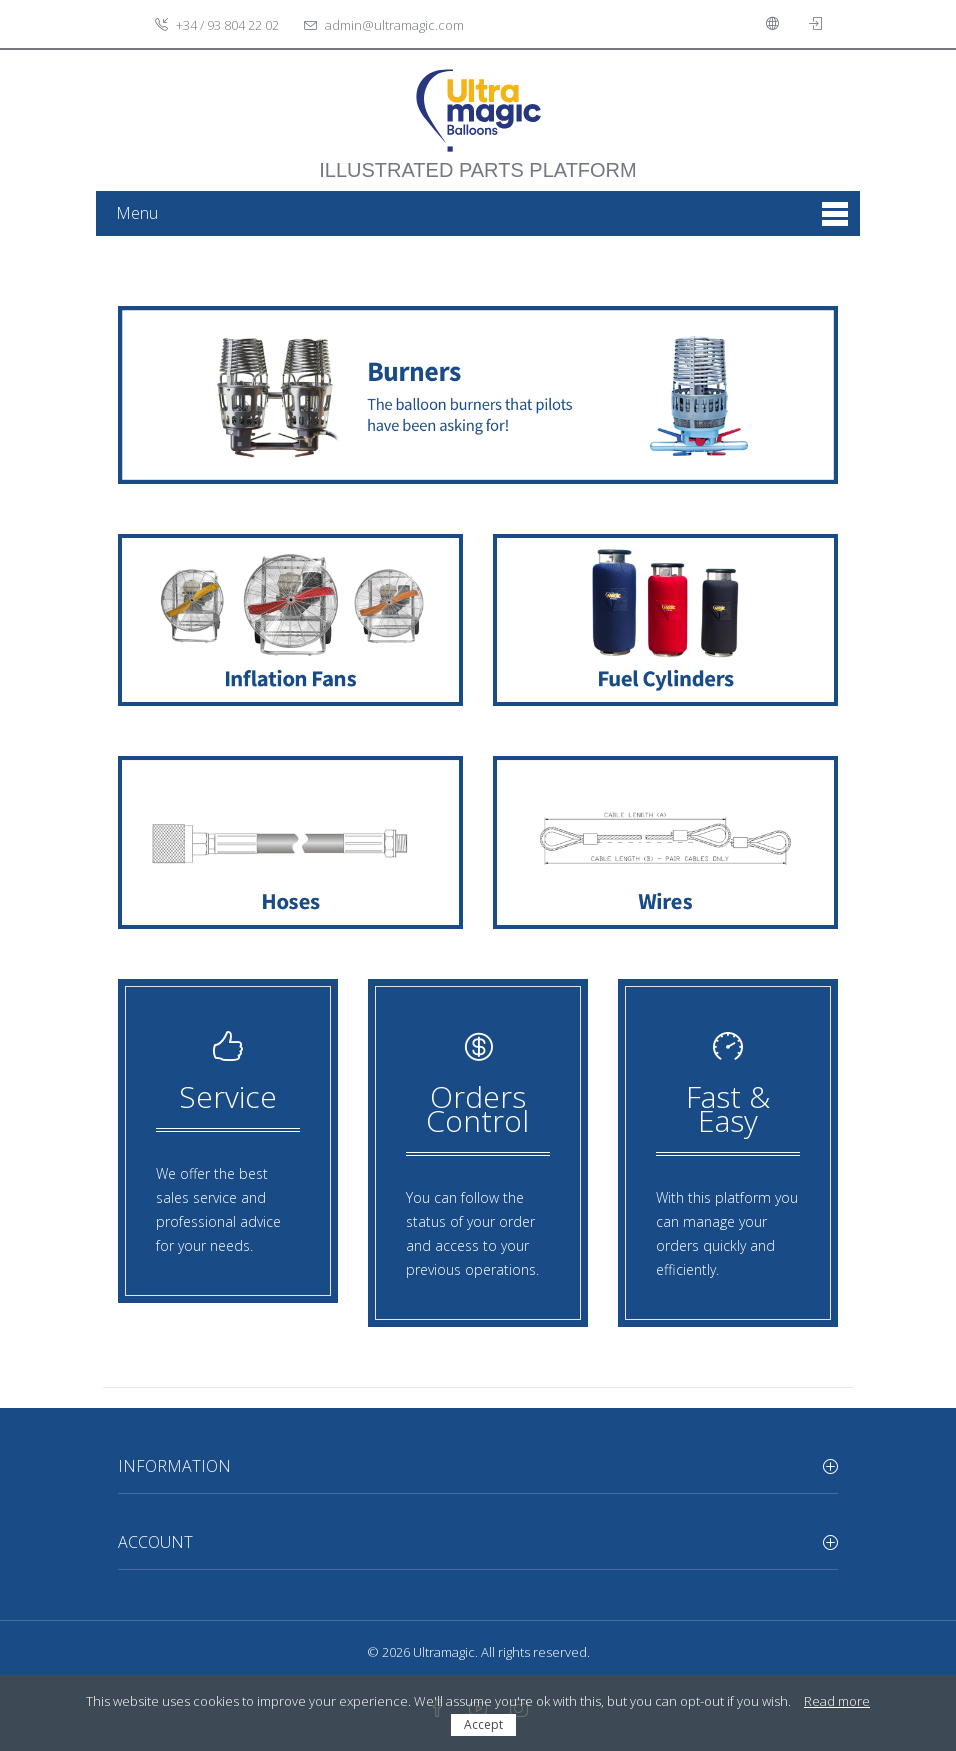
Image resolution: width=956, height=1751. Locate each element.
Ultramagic (444, 1652)
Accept (483, 1724)
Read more (837, 1701)
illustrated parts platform (477, 160)
